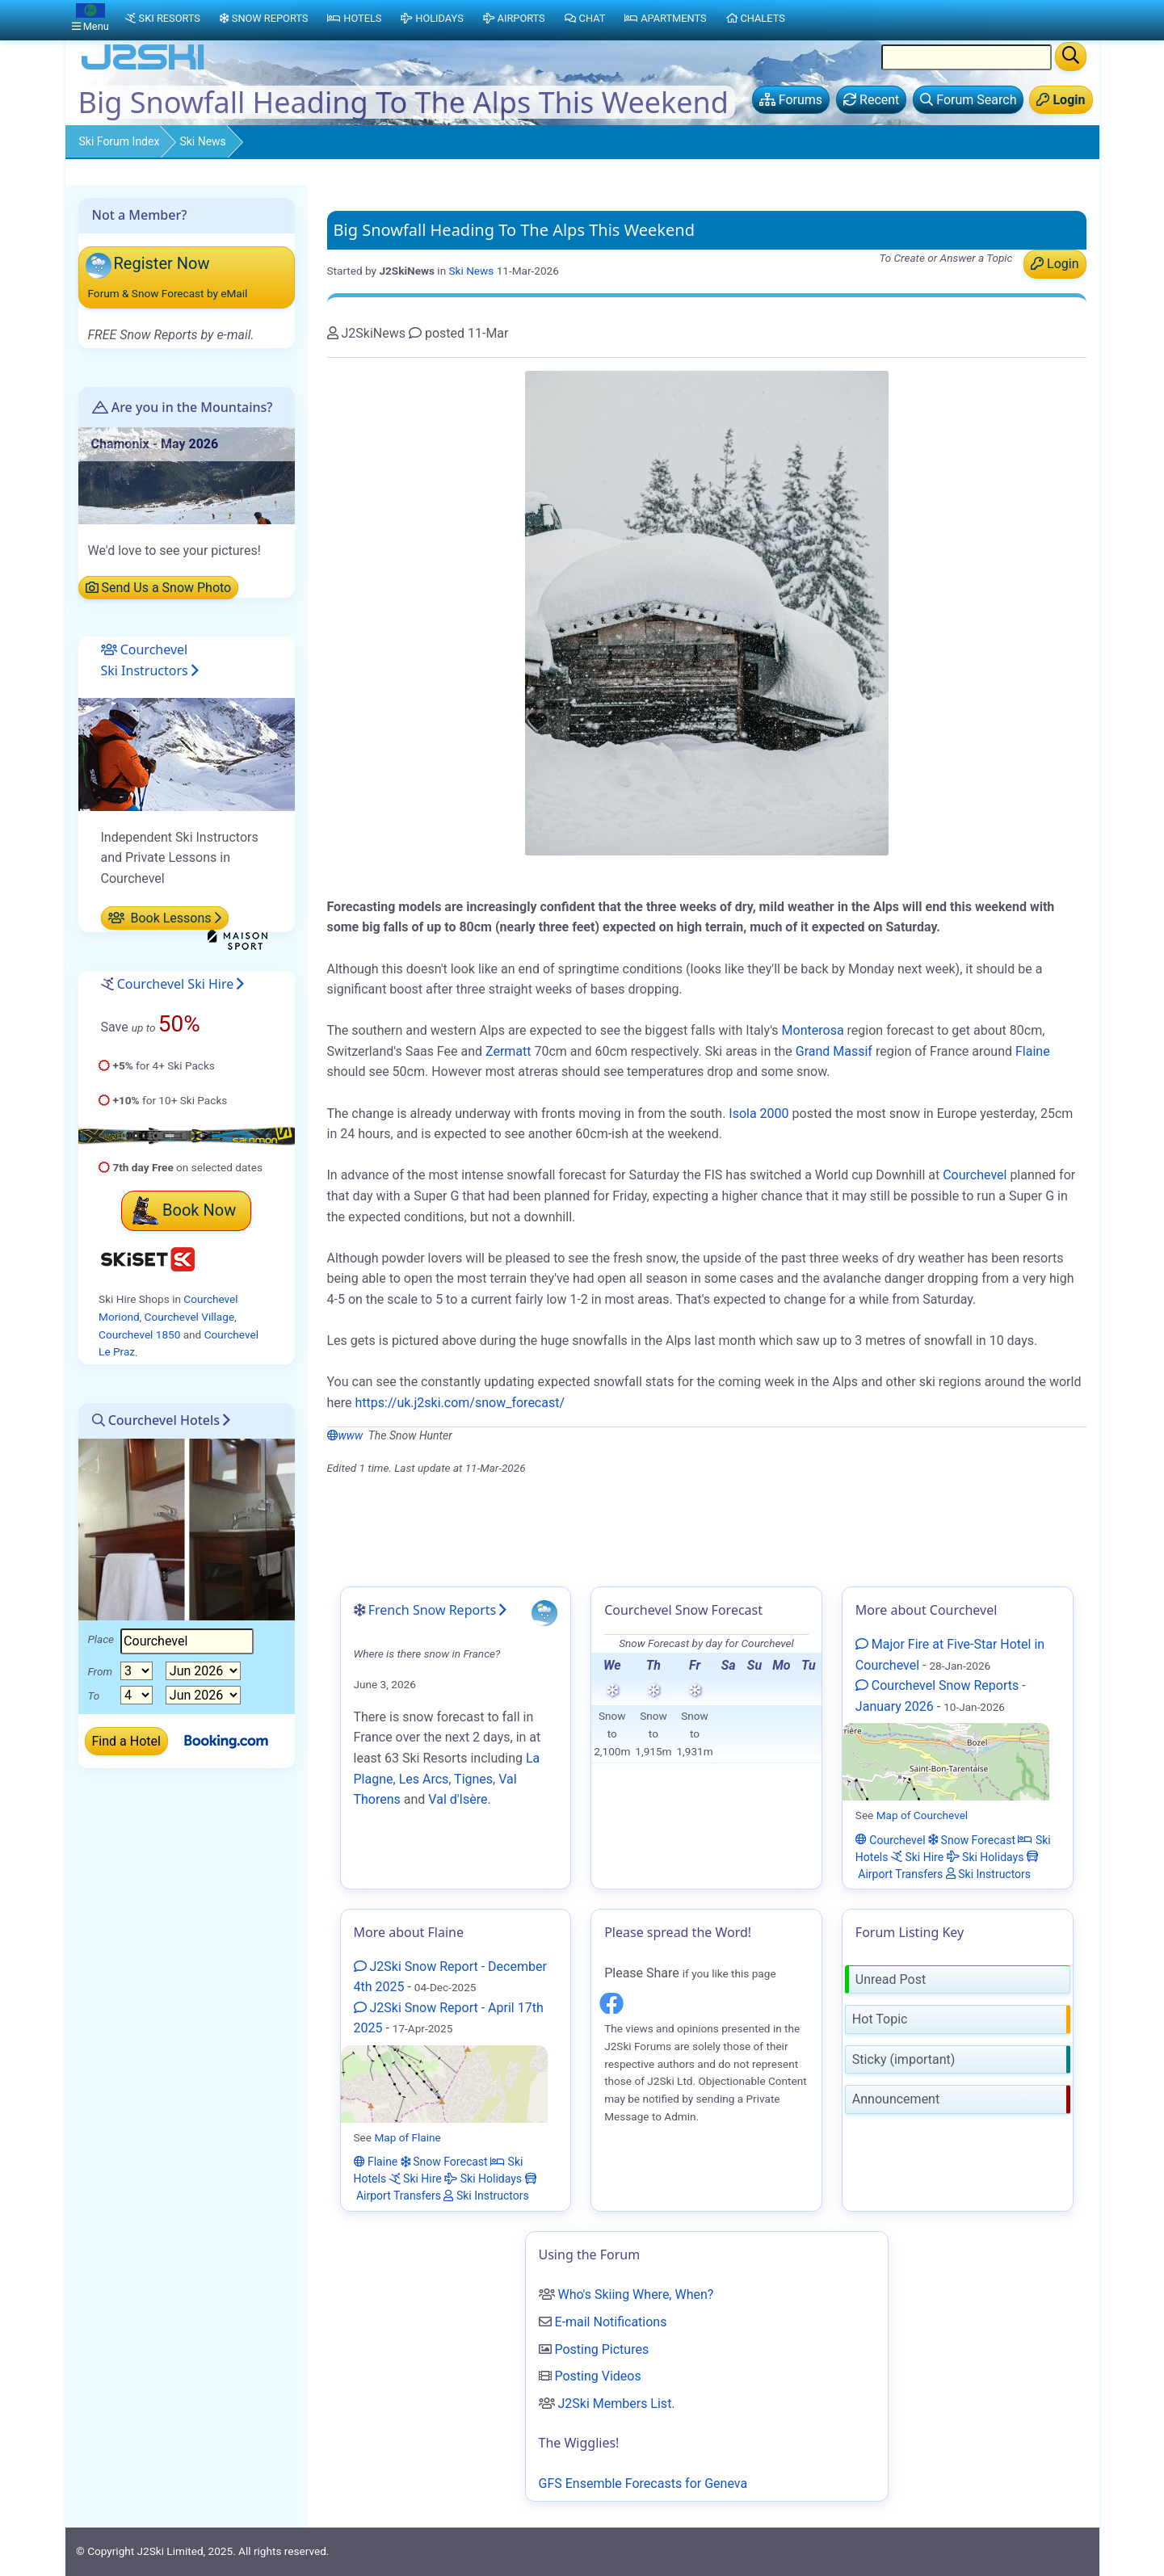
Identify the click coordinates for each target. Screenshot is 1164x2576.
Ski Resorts (162, 18)
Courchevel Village (190, 1316)
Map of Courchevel (922, 1815)
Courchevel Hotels (156, 1420)
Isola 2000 (758, 1113)
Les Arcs (424, 1779)
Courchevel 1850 (139, 1334)
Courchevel (974, 1175)
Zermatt (508, 1051)
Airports (514, 18)
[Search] (1070, 56)
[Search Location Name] (966, 57)
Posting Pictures (601, 2349)
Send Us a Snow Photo (159, 587)
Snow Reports (264, 18)
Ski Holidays (985, 1856)
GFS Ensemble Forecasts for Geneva (643, 2483)
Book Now (184, 1210)
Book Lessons (164, 918)
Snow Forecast (971, 1839)
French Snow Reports (432, 1610)
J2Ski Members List (614, 2403)
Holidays (432, 18)
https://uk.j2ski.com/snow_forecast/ (460, 1402)
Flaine (1032, 1051)
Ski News (202, 141)
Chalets (755, 18)
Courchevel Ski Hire (175, 984)
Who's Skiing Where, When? (635, 2294)
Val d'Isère (457, 1799)
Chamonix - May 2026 (155, 444)
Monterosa (813, 1030)
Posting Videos (597, 2376)
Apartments (665, 18)
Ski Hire (917, 1856)
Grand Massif (834, 1051)
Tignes (473, 1779)
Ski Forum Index (119, 141)
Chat (585, 18)
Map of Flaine (407, 2137)
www (345, 1435)
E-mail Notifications (610, 2322)
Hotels (354, 18)
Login (1054, 263)
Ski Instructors (988, 1873)
